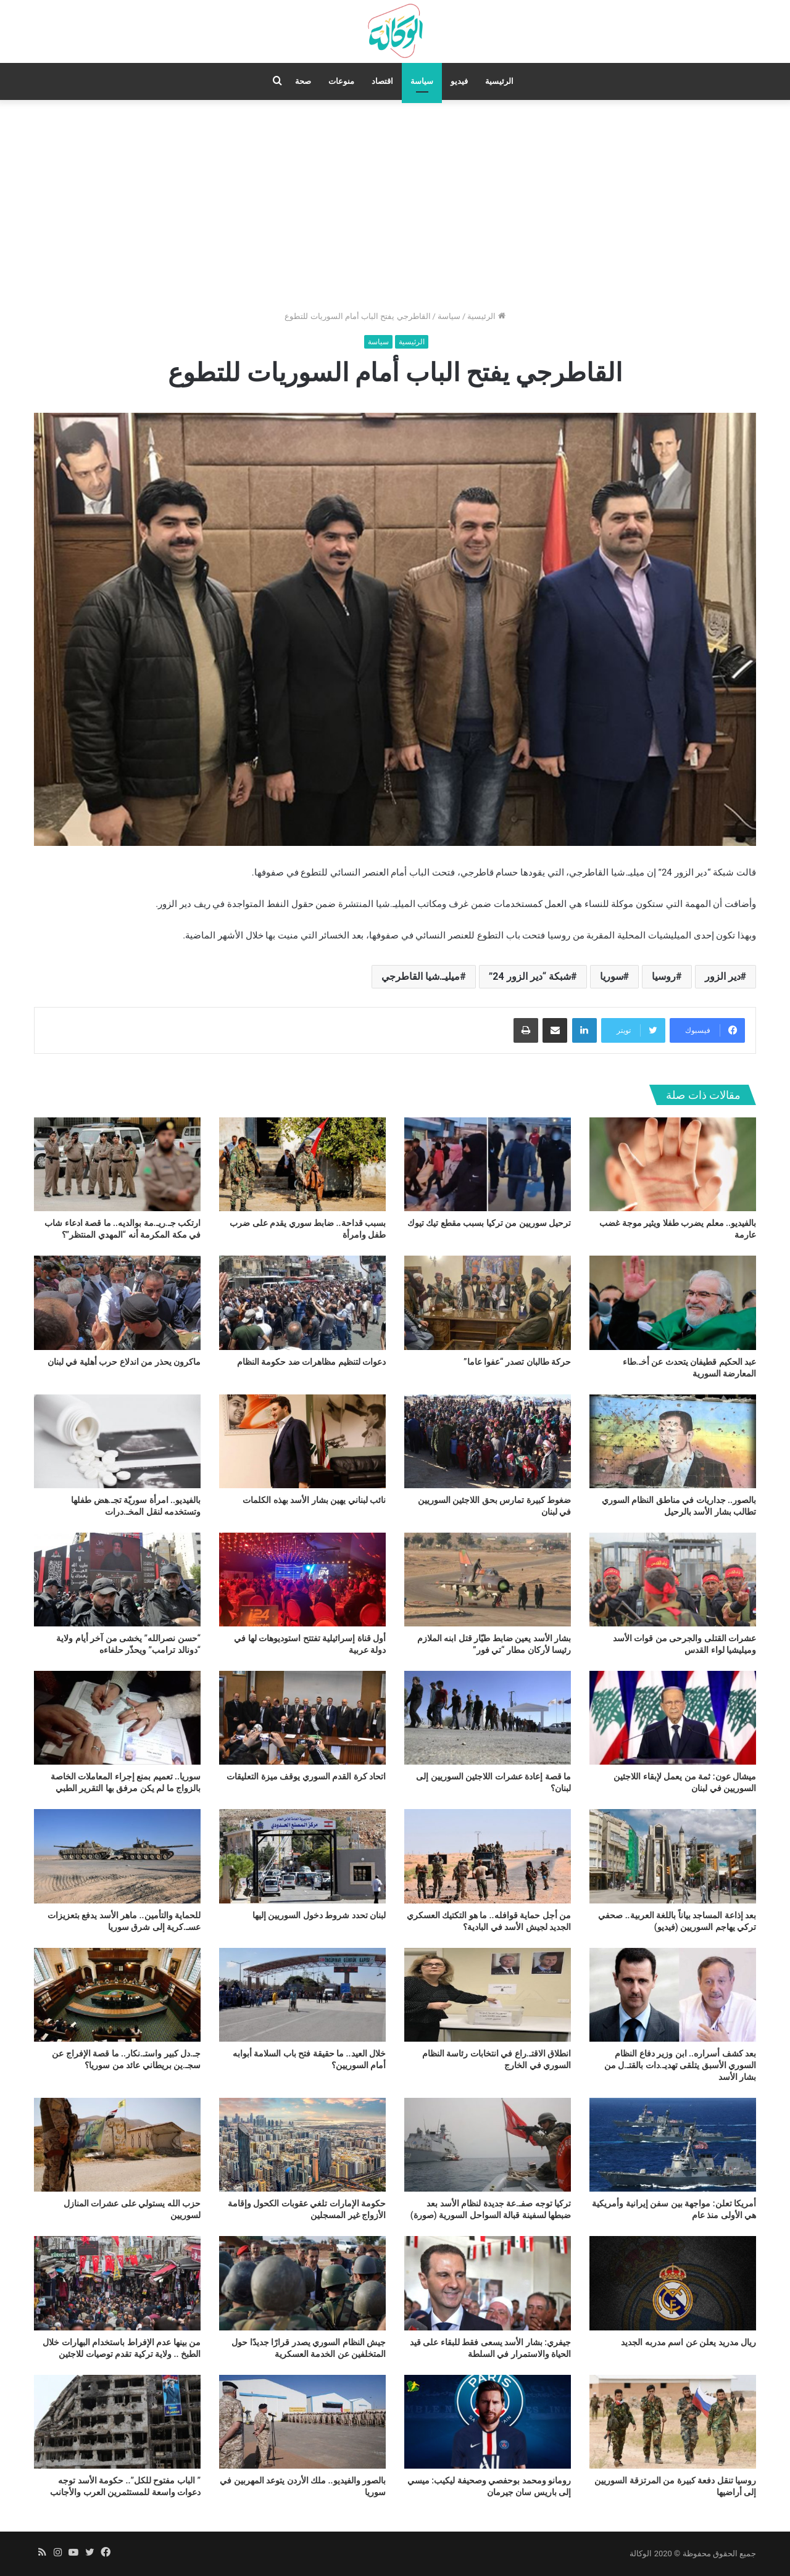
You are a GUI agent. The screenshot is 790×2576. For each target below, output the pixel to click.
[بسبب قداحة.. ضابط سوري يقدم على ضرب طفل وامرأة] (302, 1164)
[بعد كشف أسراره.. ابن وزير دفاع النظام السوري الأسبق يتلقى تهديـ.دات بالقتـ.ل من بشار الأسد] (672, 1995)
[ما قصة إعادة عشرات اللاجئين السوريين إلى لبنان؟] (487, 1718)
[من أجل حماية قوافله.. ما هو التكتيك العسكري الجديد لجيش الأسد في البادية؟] (487, 1856)
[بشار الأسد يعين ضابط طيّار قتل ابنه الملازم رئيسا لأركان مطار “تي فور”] (487, 1579)
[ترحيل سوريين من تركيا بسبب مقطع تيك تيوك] (487, 1164)
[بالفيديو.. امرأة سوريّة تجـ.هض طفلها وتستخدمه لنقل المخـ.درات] (117, 1441)
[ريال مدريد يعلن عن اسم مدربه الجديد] (672, 2283)
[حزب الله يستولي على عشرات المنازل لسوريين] (117, 2145)
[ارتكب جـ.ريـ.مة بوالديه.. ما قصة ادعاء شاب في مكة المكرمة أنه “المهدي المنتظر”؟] (117, 1164)
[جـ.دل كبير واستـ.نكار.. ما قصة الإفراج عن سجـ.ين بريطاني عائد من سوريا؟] (117, 1995)
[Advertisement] (395, 204)
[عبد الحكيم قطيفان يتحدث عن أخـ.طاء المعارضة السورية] (672, 1302)
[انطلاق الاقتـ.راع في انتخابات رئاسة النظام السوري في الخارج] (487, 1995)
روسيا (664, 976)
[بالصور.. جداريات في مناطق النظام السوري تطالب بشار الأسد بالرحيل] (672, 1441)
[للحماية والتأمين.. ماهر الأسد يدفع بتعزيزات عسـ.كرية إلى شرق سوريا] (117, 1856)
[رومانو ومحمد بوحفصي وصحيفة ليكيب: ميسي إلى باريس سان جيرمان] (487, 2422)
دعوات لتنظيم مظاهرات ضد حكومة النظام (311, 1362)
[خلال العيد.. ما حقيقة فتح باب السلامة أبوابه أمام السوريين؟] (302, 1995)
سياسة (421, 81)
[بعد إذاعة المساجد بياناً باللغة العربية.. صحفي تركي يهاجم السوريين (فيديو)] (672, 1856)
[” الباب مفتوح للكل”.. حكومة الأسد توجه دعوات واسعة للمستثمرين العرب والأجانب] (117, 2422)
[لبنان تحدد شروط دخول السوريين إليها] (302, 1856)
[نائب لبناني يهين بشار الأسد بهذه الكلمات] (302, 1441)
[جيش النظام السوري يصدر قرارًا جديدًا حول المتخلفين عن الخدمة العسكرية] (302, 2283)
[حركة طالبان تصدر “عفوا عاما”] (487, 1302)
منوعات (341, 81)
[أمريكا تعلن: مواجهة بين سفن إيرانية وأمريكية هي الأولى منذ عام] (672, 2145)
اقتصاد (382, 81)
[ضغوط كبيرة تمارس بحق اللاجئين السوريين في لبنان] (487, 1441)
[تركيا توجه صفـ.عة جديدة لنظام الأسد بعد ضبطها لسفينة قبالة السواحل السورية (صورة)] (487, 2145)
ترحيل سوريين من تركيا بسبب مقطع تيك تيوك (489, 1223)
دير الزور (723, 976)
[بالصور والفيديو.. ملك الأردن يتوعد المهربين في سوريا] (302, 2422)
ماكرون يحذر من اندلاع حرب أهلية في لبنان (124, 1362)
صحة (303, 81)
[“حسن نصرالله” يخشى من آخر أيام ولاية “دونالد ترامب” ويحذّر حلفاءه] (117, 1579)
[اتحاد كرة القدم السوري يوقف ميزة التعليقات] (302, 1718)
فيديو (459, 81)
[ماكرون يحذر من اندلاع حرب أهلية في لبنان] (117, 1302)
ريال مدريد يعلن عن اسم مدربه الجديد (688, 2342)
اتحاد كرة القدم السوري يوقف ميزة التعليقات (306, 1776)
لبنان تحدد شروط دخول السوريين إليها (319, 1915)
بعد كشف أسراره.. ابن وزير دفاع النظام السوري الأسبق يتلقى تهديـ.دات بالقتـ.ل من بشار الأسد (680, 2065)
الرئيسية (499, 81)
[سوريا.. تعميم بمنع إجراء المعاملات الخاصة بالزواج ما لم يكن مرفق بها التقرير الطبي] (117, 1718)
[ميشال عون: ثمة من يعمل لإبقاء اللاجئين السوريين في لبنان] (672, 1718)
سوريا (611, 976)
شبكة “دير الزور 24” (530, 976)
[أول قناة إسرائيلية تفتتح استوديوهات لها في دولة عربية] (302, 1579)
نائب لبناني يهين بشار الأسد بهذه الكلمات (314, 1500)
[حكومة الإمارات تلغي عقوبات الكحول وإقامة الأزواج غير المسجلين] (302, 2145)
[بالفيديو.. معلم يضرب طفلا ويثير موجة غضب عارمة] (672, 1164)
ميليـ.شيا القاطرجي (420, 976)
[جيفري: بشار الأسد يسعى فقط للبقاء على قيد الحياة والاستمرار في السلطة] (487, 2283)
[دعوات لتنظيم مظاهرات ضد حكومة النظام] (302, 1302)
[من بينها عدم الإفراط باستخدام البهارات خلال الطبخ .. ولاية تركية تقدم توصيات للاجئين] (117, 2283)
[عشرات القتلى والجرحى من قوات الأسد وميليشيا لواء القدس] (672, 1579)
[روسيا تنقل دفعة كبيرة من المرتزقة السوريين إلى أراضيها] (672, 2422)
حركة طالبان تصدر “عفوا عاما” (517, 1362)
